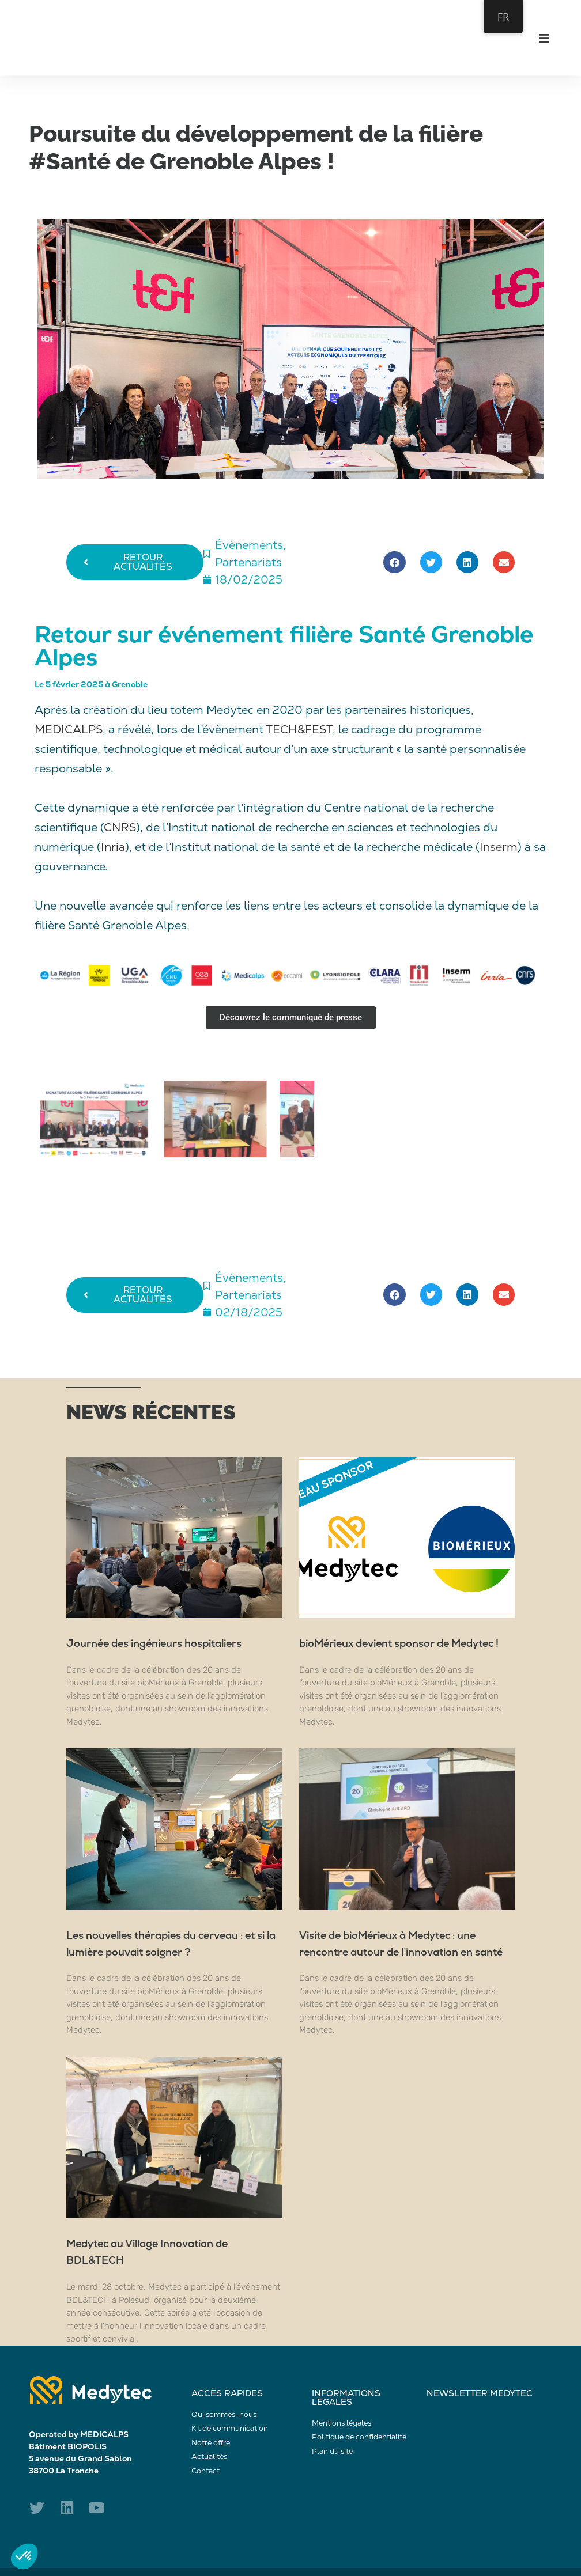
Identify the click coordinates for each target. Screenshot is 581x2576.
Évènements (249, 544)
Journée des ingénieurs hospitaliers (154, 1643)
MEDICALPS (69, 729)
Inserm (499, 846)
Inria (113, 846)
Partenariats (248, 562)
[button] (394, 562)
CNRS (120, 827)
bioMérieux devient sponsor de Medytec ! (399, 1643)
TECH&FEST (299, 729)
